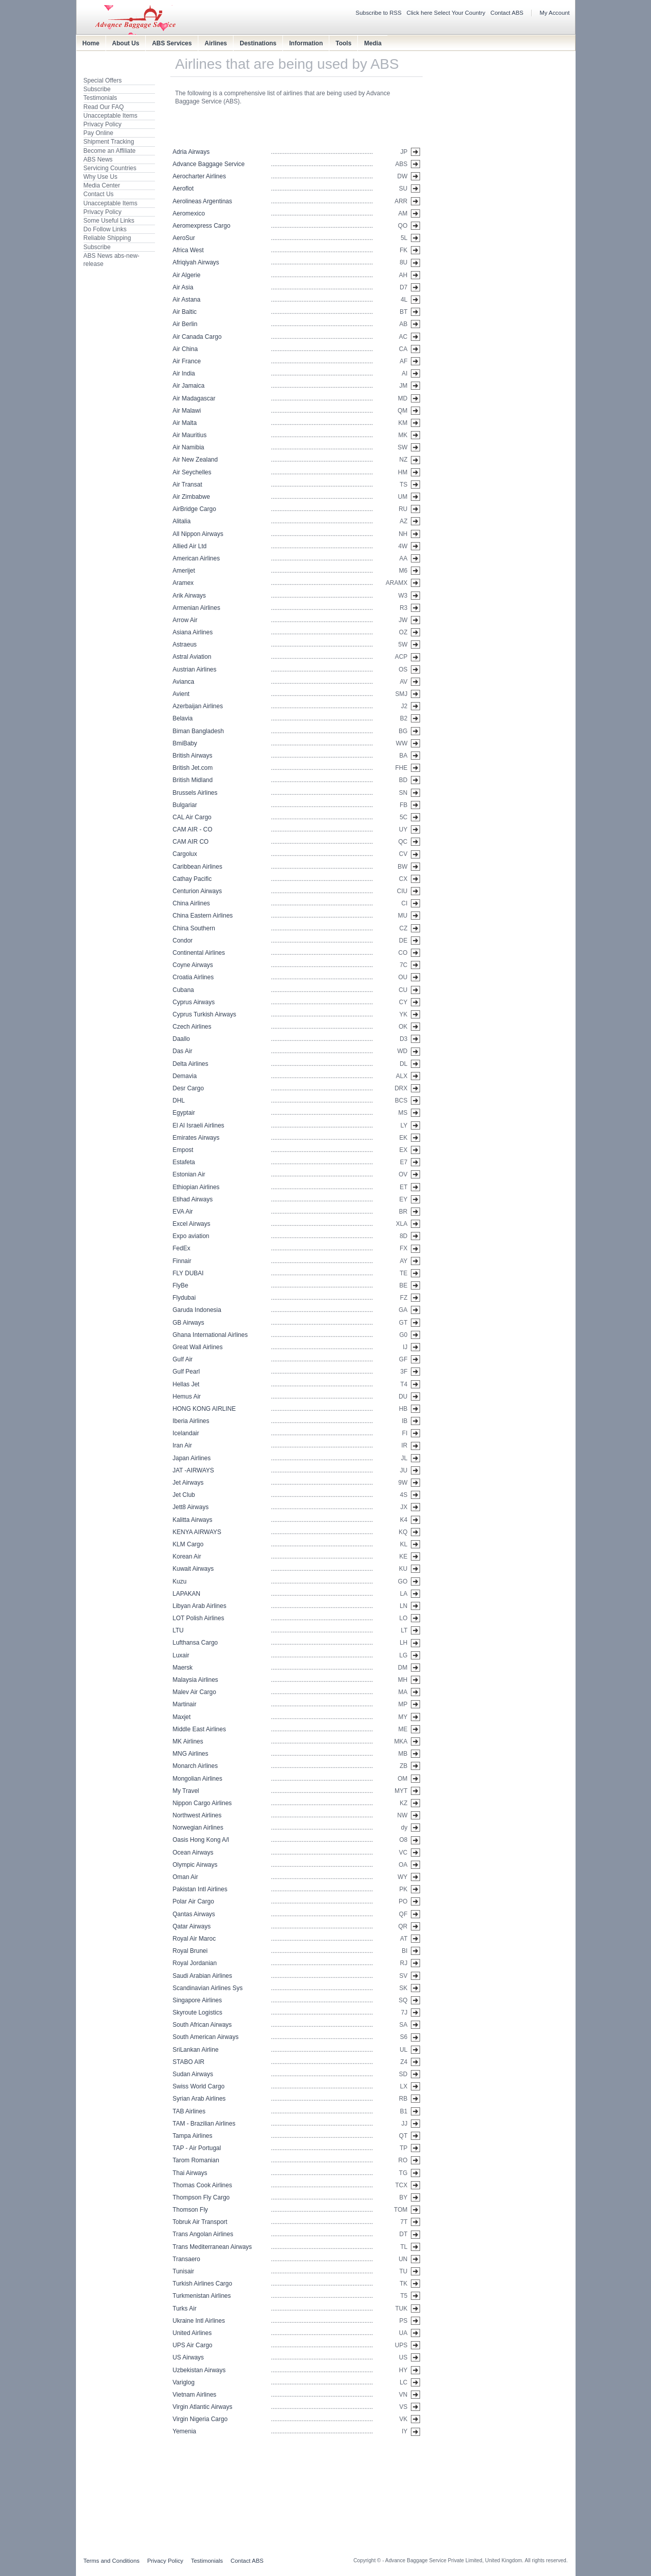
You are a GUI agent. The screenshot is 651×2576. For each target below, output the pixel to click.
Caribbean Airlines (197, 866)
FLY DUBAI (188, 1273)
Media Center (102, 185)
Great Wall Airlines (198, 1347)
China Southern (194, 928)
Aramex (183, 582)
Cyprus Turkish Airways (205, 1014)
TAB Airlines (189, 2111)
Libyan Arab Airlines (199, 1605)
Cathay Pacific (192, 878)
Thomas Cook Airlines (202, 2185)
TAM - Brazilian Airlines (204, 2123)
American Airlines (196, 558)
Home (91, 43)
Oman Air (185, 1877)
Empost (183, 1149)
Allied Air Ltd (190, 546)
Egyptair (184, 1112)
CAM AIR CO (191, 841)
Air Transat (187, 484)
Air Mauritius (190, 435)
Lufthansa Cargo (195, 1642)
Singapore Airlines (197, 2000)
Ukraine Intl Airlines (199, 2320)
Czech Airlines (192, 1026)
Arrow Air (185, 620)
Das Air (183, 1051)
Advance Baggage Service (209, 164)
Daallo (181, 1038)
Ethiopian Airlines (196, 1187)
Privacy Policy (103, 124)
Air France (187, 361)
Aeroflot (183, 188)
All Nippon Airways (198, 534)
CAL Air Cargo (192, 817)
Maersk (183, 1667)
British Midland (193, 780)
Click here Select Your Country (446, 13)
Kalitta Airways (193, 1519)
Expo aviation (191, 1236)
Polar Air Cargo (193, 1901)
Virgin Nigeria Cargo (200, 2419)
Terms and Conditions (112, 2561)
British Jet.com (193, 767)
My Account (555, 13)
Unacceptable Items (111, 115)
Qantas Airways (194, 1914)
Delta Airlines (191, 1063)
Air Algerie (187, 275)
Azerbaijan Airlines (198, 706)
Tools (343, 43)
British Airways (193, 755)
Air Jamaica (189, 385)
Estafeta (184, 1162)
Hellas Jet (186, 1384)
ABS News (98, 159)
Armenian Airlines (196, 607)
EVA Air (183, 1211)
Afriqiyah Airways (196, 262)
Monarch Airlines (195, 1765)
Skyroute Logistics (197, 2012)
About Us (125, 43)
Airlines (215, 43)
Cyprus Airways (194, 1002)
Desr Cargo (188, 1088)
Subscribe (97, 89)
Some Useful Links (109, 220)
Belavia (183, 718)
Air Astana (187, 299)
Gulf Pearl (186, 1371)
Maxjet (182, 1717)
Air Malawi (187, 410)
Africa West (188, 250)
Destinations (258, 43)
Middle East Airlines (199, 1729)
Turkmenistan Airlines (202, 2295)
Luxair (181, 1655)
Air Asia (183, 287)
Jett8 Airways (191, 1507)
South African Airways (202, 2024)
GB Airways (188, 1322)
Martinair (185, 1704)
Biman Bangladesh (198, 731)
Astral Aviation (192, 656)
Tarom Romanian (196, 2160)
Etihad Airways (193, 1199)
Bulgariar (185, 805)
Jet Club (184, 1494)
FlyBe (181, 1285)
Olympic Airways (195, 1864)
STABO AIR (188, 2061)
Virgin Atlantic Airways (202, 2406)
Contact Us (99, 194)
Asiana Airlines (193, 632)
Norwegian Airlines (198, 1827)
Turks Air (185, 2308)
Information (306, 43)
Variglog (184, 2382)
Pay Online (99, 133)
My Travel (186, 1790)
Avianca (183, 681)
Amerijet (184, 570)
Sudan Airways (193, 2074)
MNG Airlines (191, 1753)
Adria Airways (191, 151)
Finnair (182, 1261)
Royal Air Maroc (194, 1938)
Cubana (183, 990)
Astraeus (185, 644)
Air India (184, 373)
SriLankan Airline (196, 2049)
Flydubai (184, 1297)
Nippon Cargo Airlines (202, 1803)
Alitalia (182, 521)
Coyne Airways (193, 965)
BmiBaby (185, 743)
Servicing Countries (110, 168)
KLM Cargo (188, 1544)
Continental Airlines (199, 952)
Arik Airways (189, 595)
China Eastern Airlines (203, 915)
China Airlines (191, 903)
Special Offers (103, 80)
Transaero (186, 2259)
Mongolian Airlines (197, 1778)
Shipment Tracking (109, 141)
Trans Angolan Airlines (203, 2234)
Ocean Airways (193, 1852)
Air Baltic (185, 311)
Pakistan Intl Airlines (200, 1889)
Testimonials (100, 97)
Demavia (185, 1076)
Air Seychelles (192, 472)
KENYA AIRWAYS (197, 1532)
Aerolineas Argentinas (202, 201)
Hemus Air (187, 1396)
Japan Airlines (192, 1458)
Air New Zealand (195, 459)
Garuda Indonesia (197, 1309)
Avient (181, 693)
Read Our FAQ (104, 107)
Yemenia (184, 2431)
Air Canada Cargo (197, 336)
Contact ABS (507, 13)
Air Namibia (188, 447)
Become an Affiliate (110, 150)
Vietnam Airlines (195, 2394)
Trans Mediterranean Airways (212, 2246)
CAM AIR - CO (193, 829)
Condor (183, 940)
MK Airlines (188, 1741)
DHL (179, 1100)
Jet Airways (188, 1482)
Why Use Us (101, 176)
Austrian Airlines (195, 669)
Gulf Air (183, 1359)
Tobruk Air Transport (200, 2221)
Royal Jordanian (195, 1963)
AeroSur (184, 238)
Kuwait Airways (193, 1568)
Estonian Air (189, 1174)
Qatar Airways (192, 1926)
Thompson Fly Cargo (201, 2197)
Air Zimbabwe (191, 496)
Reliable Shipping (107, 238)
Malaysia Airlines (195, 1679)
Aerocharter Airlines (199, 176)
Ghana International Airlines (210, 1334)
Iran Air (182, 1445)
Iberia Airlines (191, 1421)
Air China (185, 349)
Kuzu (180, 1581)
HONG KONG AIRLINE (204, 1408)
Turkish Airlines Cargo (202, 2283)
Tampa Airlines (193, 2135)
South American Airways (206, 2037)
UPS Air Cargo (193, 2345)
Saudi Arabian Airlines (202, 1975)
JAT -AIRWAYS (193, 1470)
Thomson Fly (190, 2209)
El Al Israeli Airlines (198, 1125)
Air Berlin (185, 324)
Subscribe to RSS (379, 13)
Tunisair (183, 2271)
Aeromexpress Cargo (201, 225)
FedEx (182, 1248)
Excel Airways (192, 1223)
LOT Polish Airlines (198, 1618)
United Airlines (192, 2333)
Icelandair (186, 1433)
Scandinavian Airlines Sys (208, 1988)
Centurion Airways (197, 891)
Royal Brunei (190, 1950)
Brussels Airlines (195, 792)
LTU (178, 1630)
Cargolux (185, 853)
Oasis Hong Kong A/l (201, 1839)
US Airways (188, 2357)
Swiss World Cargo (199, 2086)
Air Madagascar (194, 398)
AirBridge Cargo (194, 509)
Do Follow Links (105, 229)
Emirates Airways (196, 1137)
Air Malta (185, 422)
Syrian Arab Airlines (199, 2098)
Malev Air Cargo (194, 1692)
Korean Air (187, 1556)
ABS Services (172, 43)
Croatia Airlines (193, 977)
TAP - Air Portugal (197, 2148)
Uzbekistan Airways (199, 2370)
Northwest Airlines (197, 1815)
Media (372, 43)
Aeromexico (189, 213)
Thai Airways (190, 2173)
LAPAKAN (186, 1593)
